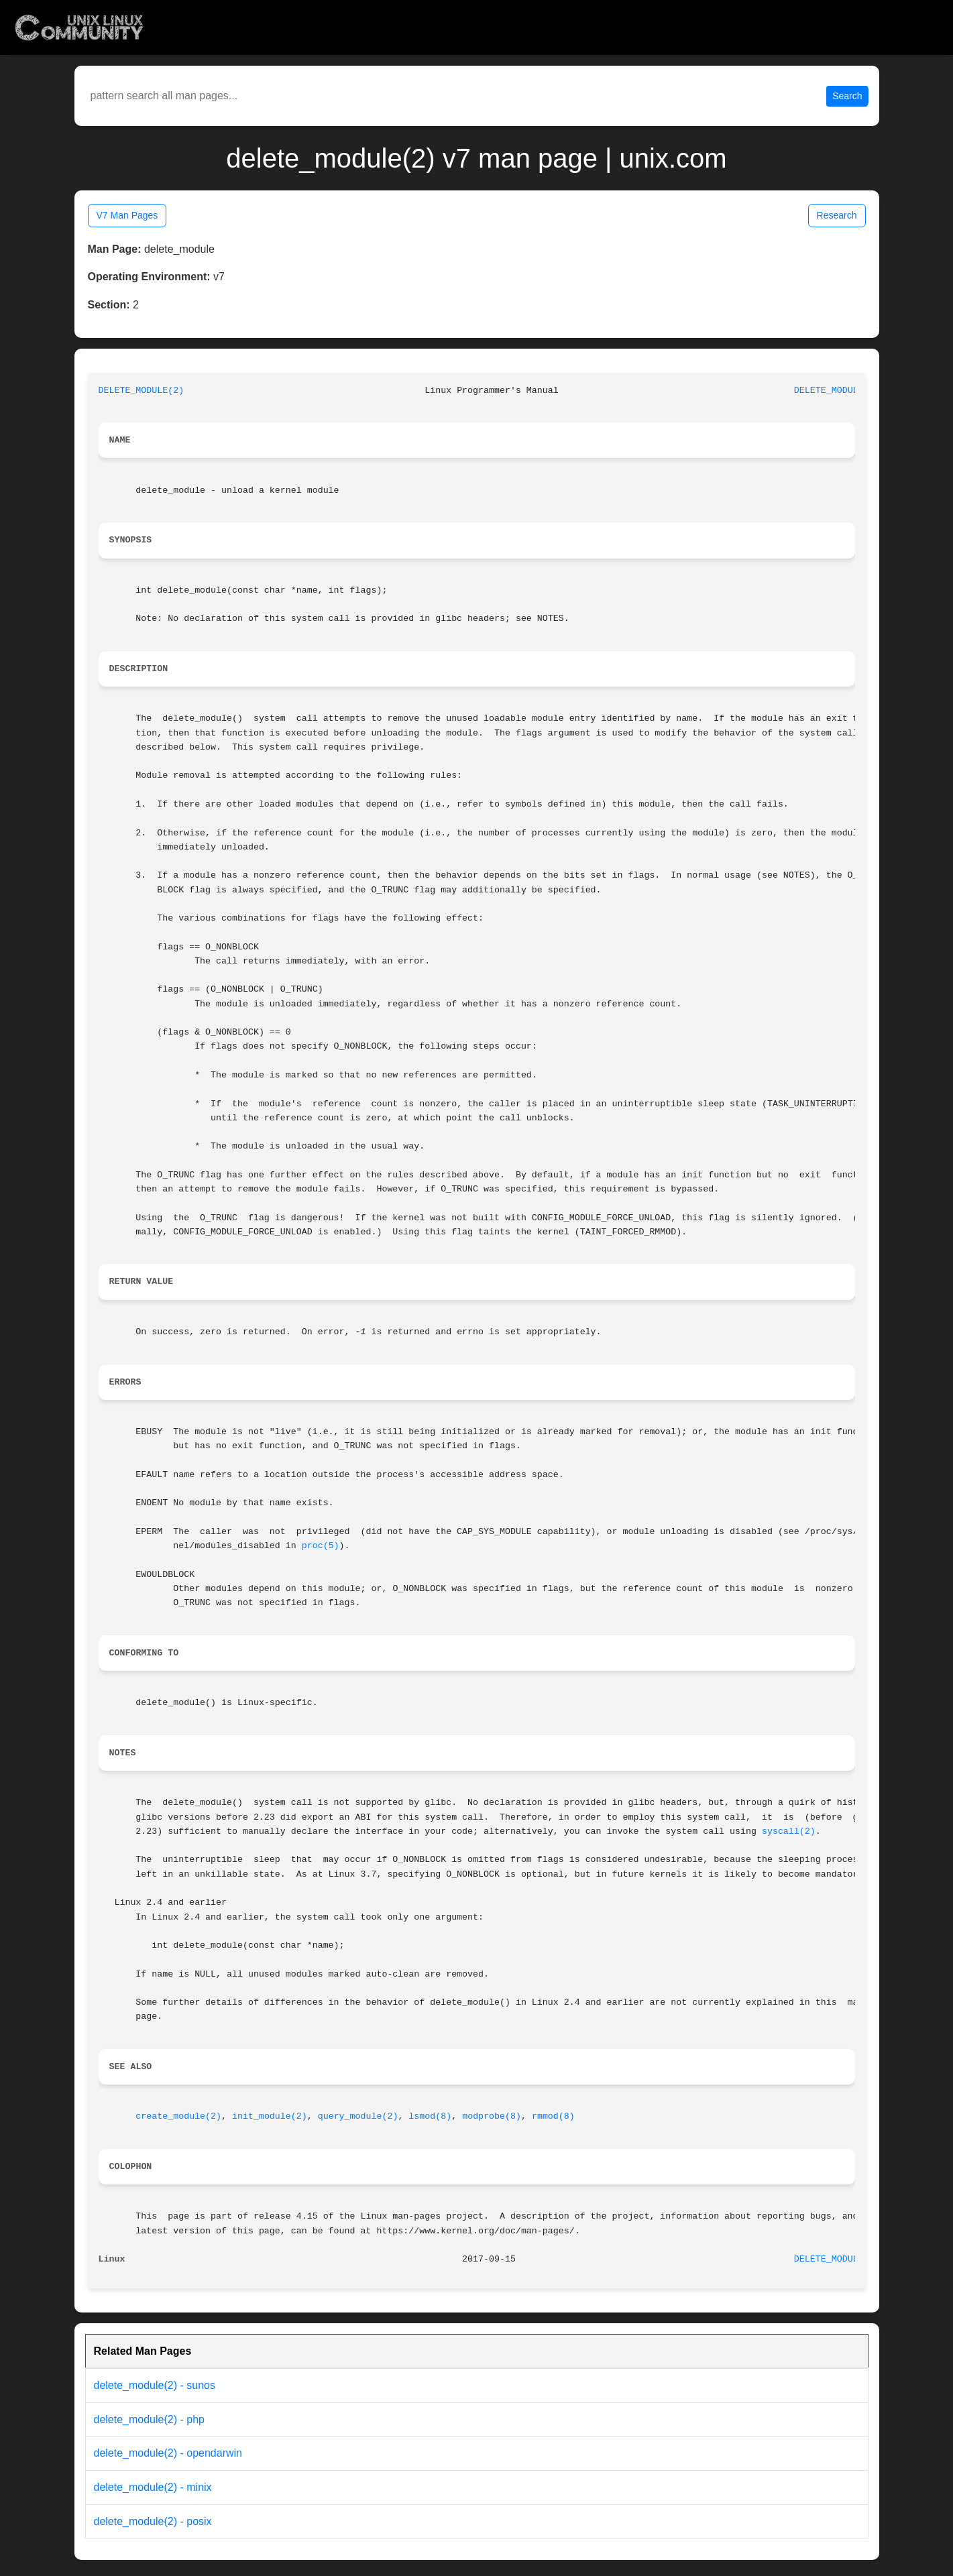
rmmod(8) (553, 2116)
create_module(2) (178, 2116)
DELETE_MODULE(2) (141, 391)
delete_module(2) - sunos (154, 2385)
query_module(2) (358, 2116)
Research (837, 215)
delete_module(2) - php (149, 2419)
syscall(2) (789, 1831)
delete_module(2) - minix (153, 2487)
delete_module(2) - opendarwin (168, 2453)
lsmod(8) (429, 2116)
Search (847, 96)
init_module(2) (269, 2116)
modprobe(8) (491, 2116)
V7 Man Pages (127, 215)
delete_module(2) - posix (153, 2521)
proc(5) (320, 1546)
